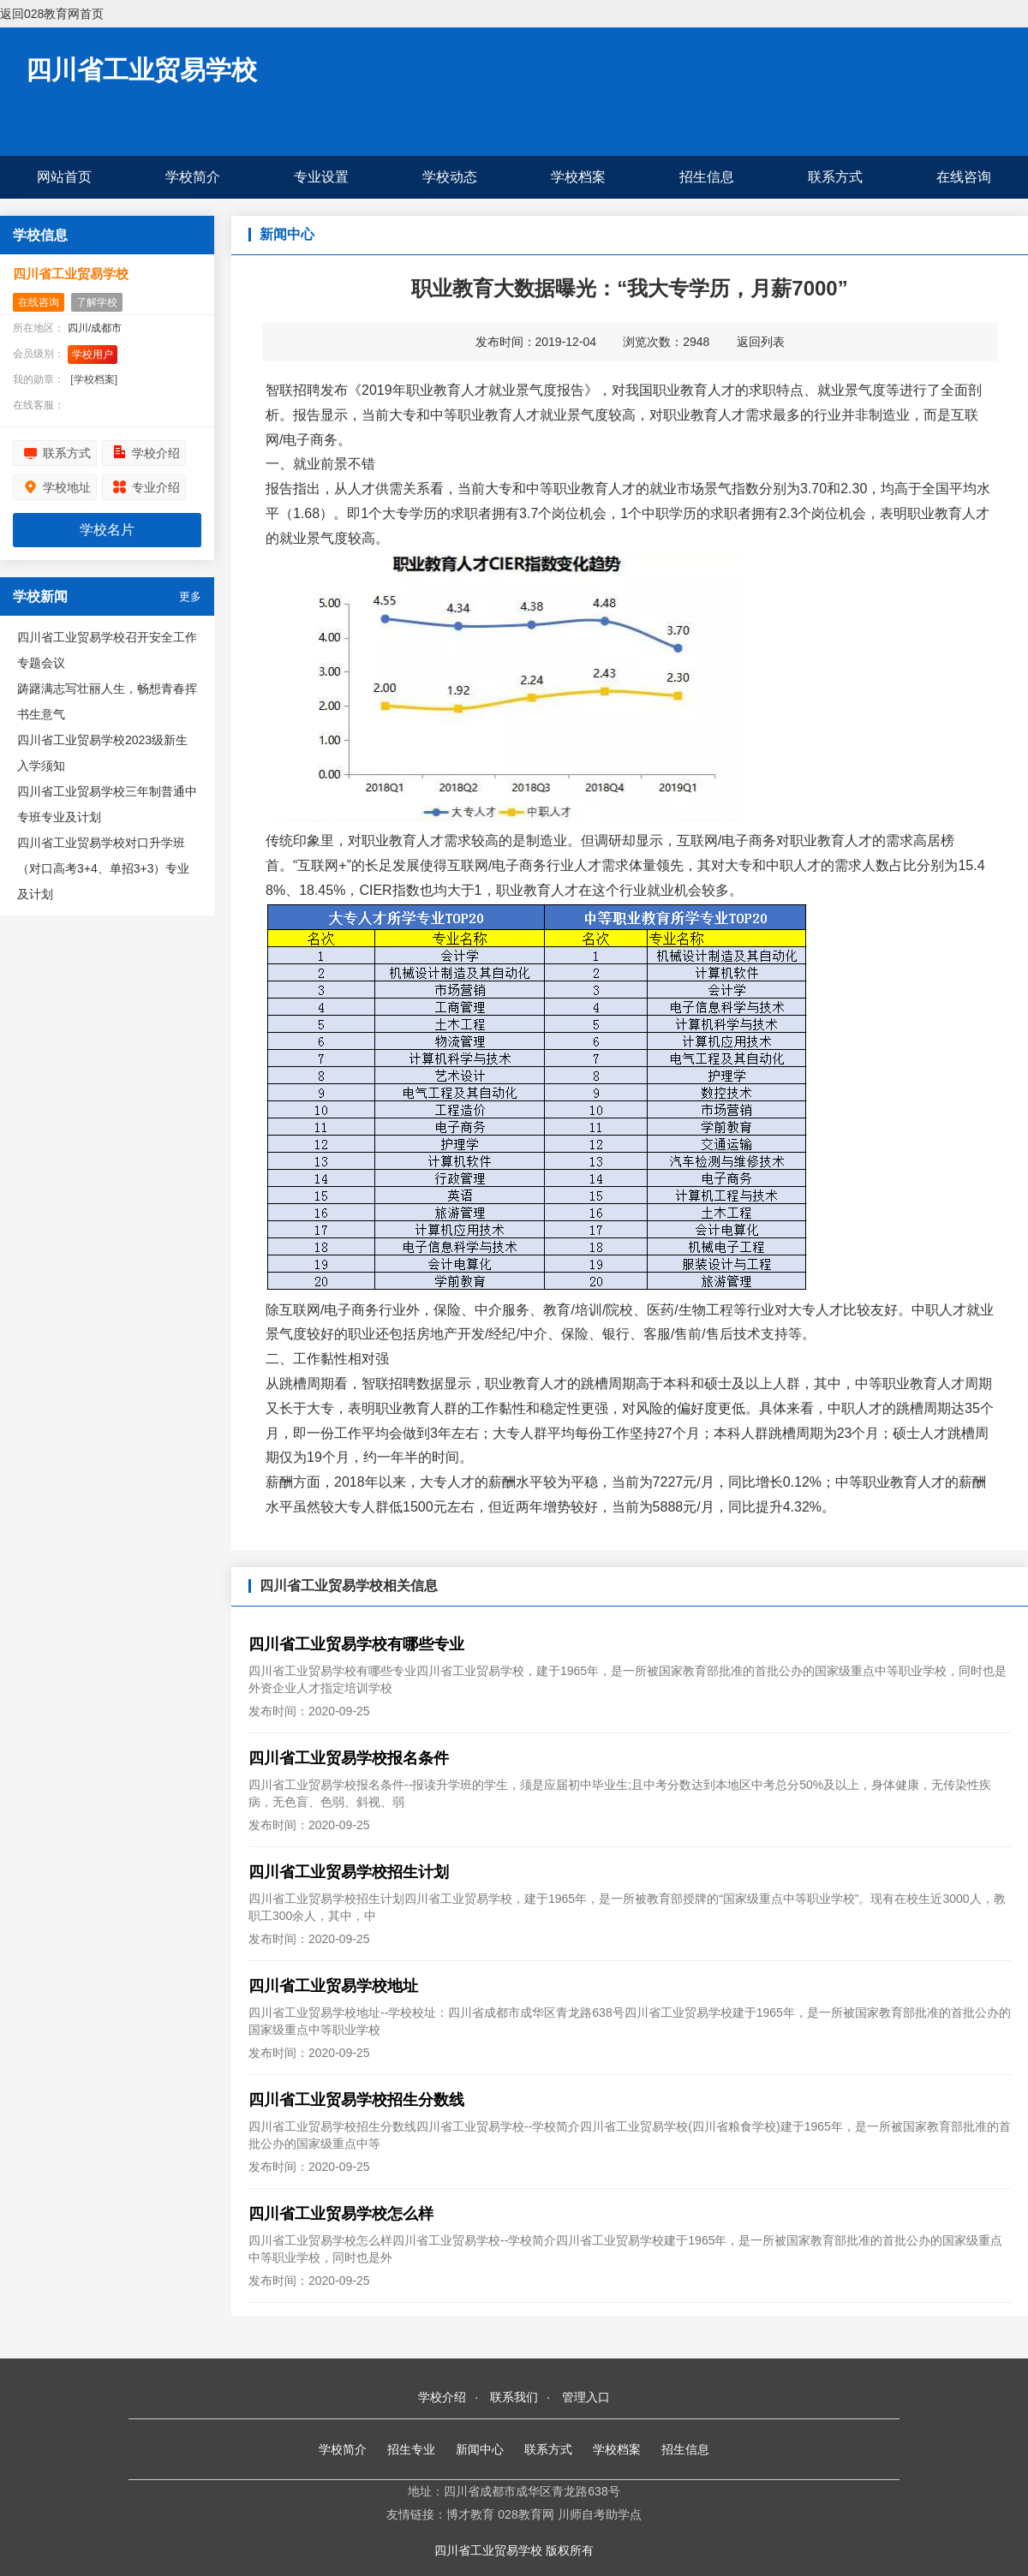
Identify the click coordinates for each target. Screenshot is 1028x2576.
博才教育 (470, 2514)
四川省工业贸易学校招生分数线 (356, 2099)
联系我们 (514, 2397)
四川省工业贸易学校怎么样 (340, 2213)
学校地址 (67, 487)
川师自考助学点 (600, 2514)
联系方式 (835, 177)
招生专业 (411, 2449)
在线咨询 (963, 177)
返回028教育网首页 (52, 14)
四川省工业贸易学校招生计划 (348, 1872)
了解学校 (96, 302)
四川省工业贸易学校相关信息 (349, 1585)
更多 (190, 596)
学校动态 (449, 177)
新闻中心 (480, 2449)
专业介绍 (156, 487)
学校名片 (107, 529)
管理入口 (586, 2397)
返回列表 (761, 342)
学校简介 (192, 177)
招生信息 (706, 177)
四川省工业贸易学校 (141, 70)
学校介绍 (156, 453)
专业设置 (321, 177)
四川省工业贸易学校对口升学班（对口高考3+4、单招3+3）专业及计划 (103, 868)
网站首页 (64, 177)
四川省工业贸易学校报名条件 (348, 1758)
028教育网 (525, 2514)
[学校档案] (93, 379)
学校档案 (578, 177)
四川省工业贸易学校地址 (333, 1986)
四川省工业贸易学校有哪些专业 (356, 1644)
